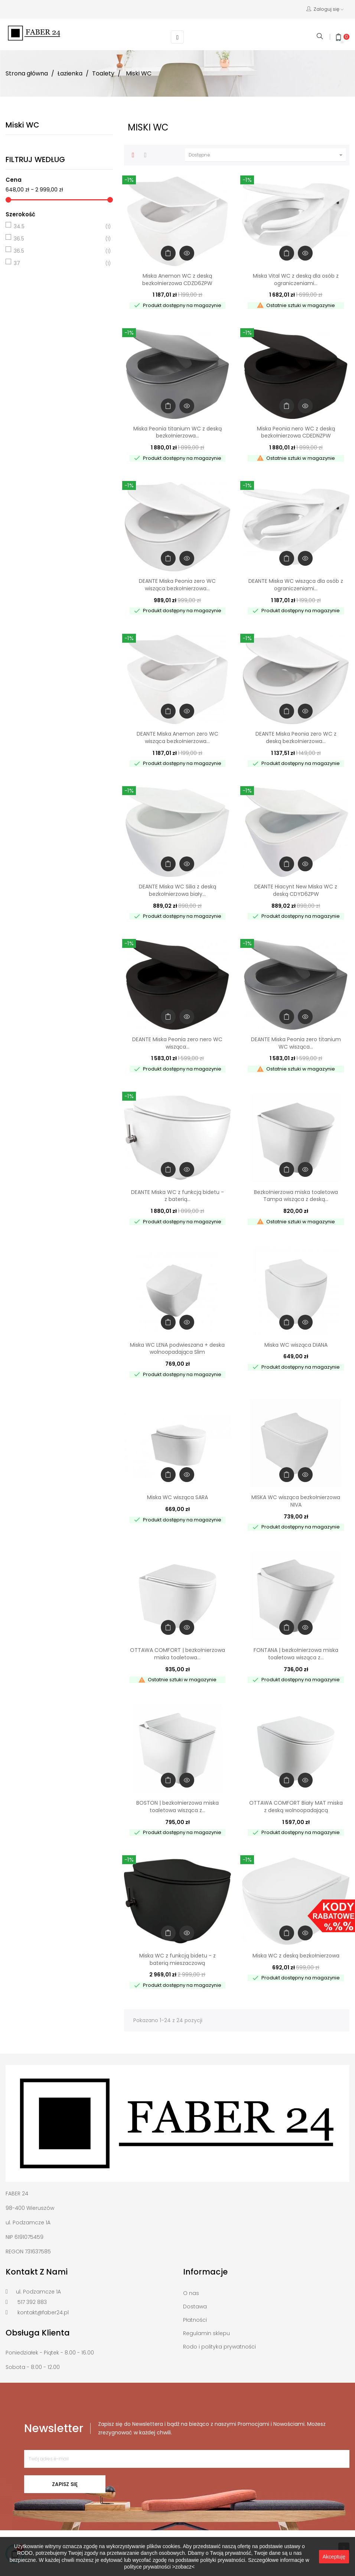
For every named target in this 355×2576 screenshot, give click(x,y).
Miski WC (22, 123)
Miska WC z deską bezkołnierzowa (296, 1954)
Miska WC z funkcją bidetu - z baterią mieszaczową (177, 1957)
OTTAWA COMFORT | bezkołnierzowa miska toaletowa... (177, 1652)
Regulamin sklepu (206, 2332)
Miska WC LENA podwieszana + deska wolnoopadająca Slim (177, 1347)
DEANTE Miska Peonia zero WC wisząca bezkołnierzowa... (177, 583)
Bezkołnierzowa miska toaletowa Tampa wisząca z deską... (296, 1194)
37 (58, 262)
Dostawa (195, 2305)
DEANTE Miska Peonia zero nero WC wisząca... (177, 1041)
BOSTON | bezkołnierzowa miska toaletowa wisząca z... (177, 1805)
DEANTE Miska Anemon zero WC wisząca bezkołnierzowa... (177, 736)
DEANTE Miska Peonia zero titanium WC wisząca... (296, 1041)
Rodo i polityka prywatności (219, 2345)
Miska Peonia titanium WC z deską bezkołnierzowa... (177, 430)
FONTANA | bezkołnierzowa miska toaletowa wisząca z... (296, 1652)
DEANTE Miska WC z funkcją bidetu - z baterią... (177, 1194)
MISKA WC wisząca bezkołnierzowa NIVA (295, 1499)
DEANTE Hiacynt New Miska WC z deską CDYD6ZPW (295, 889)
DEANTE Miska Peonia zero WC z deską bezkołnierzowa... (295, 736)
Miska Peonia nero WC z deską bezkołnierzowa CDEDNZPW (296, 430)
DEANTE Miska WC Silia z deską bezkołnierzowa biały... (177, 889)
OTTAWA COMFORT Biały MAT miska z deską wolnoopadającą (296, 1805)
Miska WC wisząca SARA (177, 1496)
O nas (191, 2292)
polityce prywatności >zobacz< (159, 2567)
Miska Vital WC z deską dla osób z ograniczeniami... (296, 278)
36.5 (58, 237)
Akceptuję (334, 2557)
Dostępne (267, 154)
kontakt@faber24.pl (43, 2311)
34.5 (58, 225)
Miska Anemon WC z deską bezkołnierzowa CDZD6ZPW (177, 278)
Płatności (195, 2318)
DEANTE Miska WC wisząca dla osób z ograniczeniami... (295, 583)
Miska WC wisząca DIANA (296, 1343)
